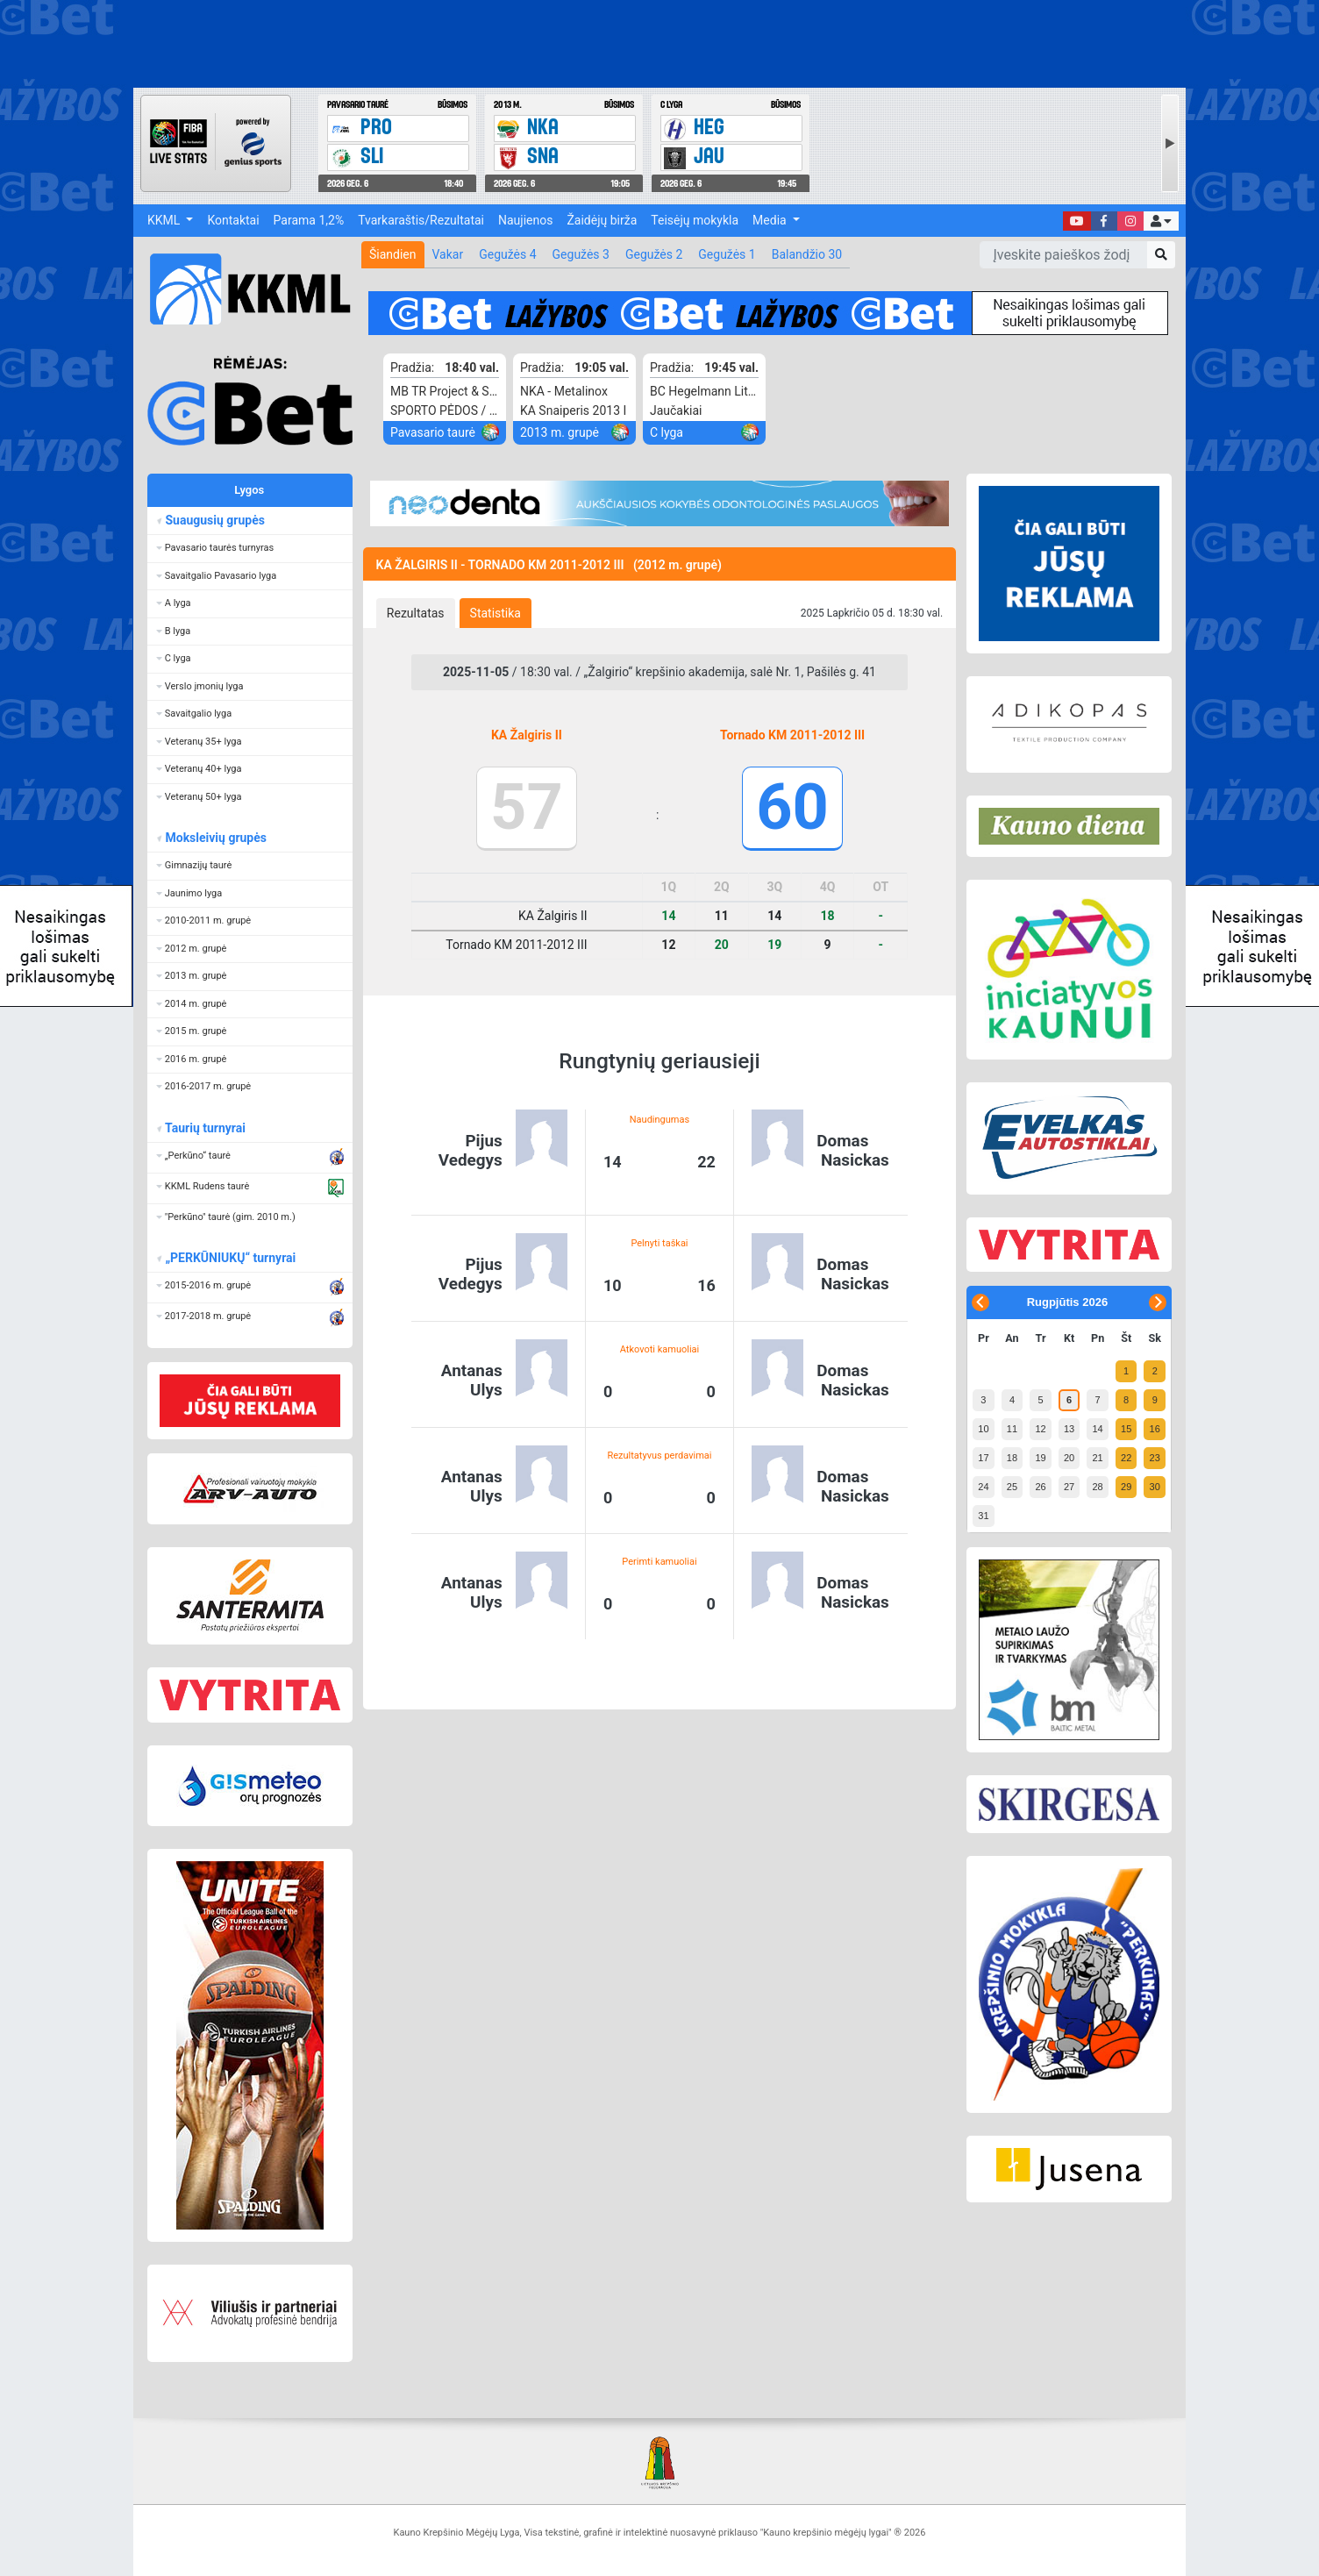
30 (1155, 1486)
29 (1126, 1486)
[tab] (415, 613)
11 (1012, 1429)
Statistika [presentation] (495, 613)
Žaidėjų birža (602, 220)
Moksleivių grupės (215, 838)
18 (1012, 1457)
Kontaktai (233, 220)
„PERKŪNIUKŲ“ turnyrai (229, 1258)
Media (770, 220)
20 (1069, 1457)
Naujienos (525, 220)
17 (983, 1457)
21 (1097, 1457)
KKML (165, 220)
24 (983, 1486)
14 (1097, 1429)
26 (1040, 1486)
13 (1069, 1429)
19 (1040, 1457)
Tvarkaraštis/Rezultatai (421, 220)
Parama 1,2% (309, 220)
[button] (1161, 221)
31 (983, 1515)
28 (1097, 1486)
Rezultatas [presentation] (416, 613)
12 (1040, 1429)
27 (1069, 1486)
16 (1155, 1429)
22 (1126, 1457)
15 (1126, 1429)
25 (1012, 1486)
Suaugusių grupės (214, 520)
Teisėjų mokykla (694, 220)
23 (1155, 1457)
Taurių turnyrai (204, 1128)
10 (983, 1429)
